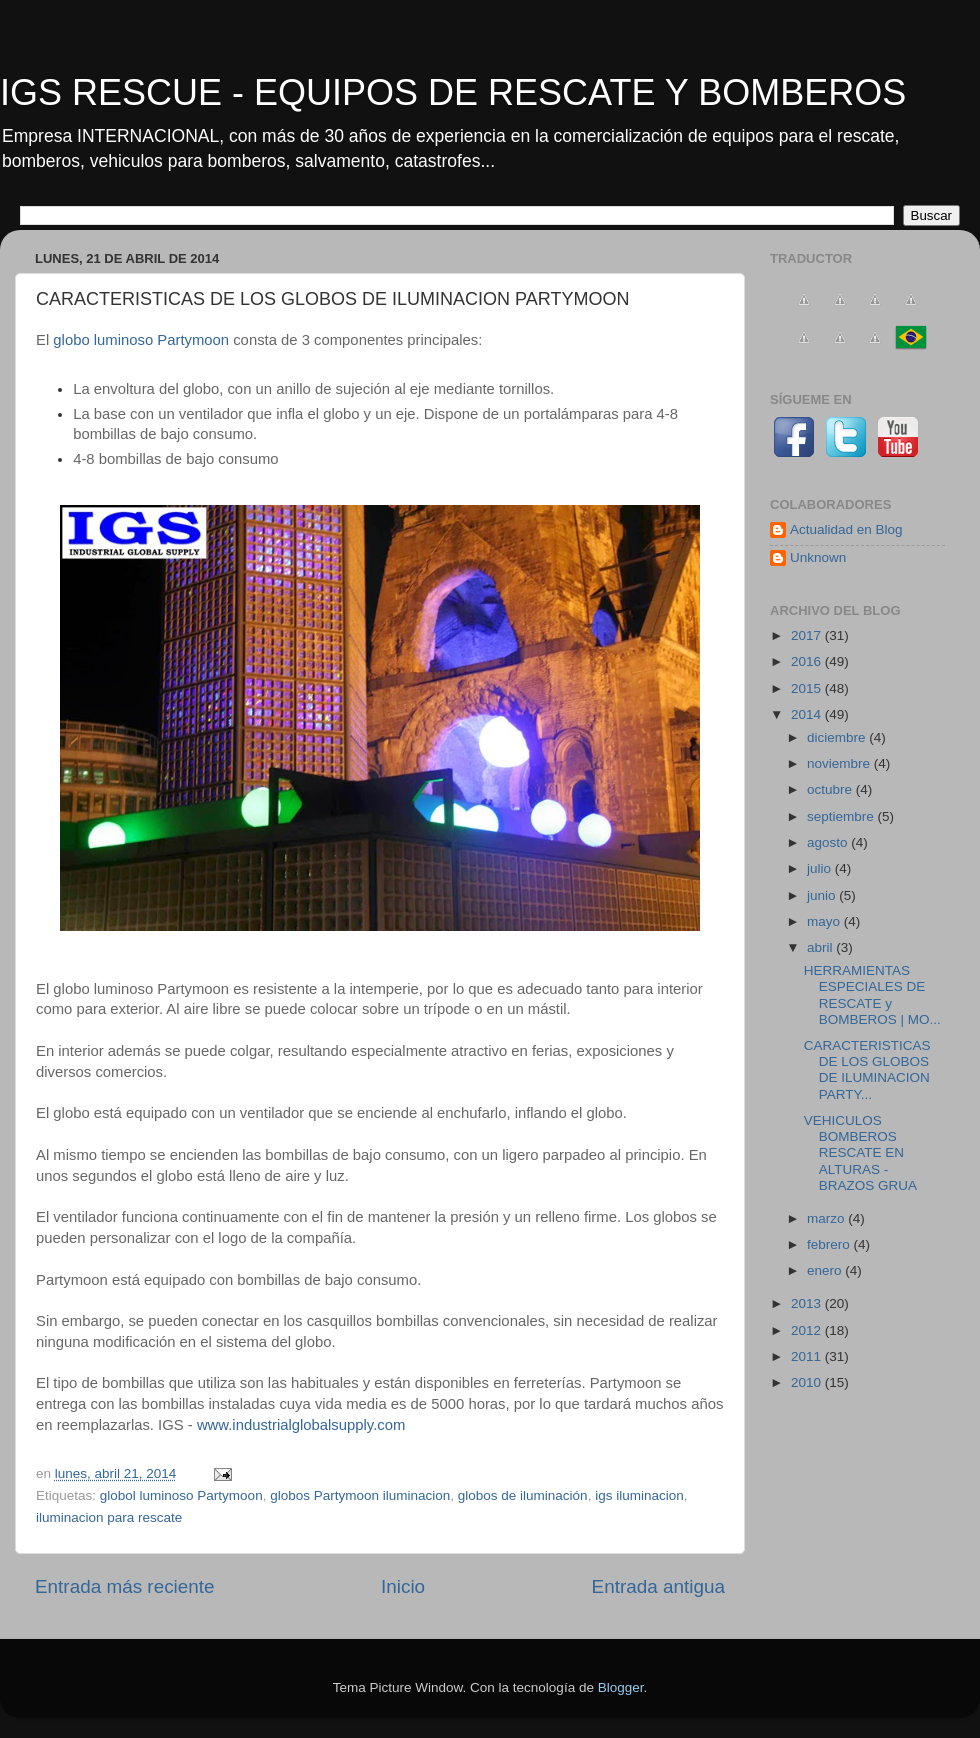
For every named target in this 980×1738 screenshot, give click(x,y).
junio (823, 895)
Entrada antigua (658, 1586)
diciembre (838, 737)
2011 (808, 1356)
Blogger (621, 1687)
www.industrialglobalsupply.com (301, 1425)
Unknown (818, 557)
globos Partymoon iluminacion (360, 1495)
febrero (830, 1244)
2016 (808, 661)
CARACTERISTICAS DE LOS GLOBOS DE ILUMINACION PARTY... (867, 1070)
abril (821, 947)
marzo (827, 1218)
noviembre (840, 763)
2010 (808, 1382)
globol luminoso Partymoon (181, 1495)
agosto (829, 842)
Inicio (403, 1586)
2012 (808, 1330)
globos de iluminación (523, 1495)
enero (826, 1270)
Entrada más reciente (125, 1586)
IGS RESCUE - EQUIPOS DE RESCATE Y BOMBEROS (453, 92)
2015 (808, 688)
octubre (831, 789)
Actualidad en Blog (846, 529)
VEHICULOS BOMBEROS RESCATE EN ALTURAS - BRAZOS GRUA (860, 1153)
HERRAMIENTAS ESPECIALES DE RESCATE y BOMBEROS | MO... (872, 995)
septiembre (842, 816)
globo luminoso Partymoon (139, 340)
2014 (808, 714)
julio (821, 868)
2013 (808, 1303)
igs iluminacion (639, 1495)
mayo (825, 921)
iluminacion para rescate (109, 1517)
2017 (808, 635)
